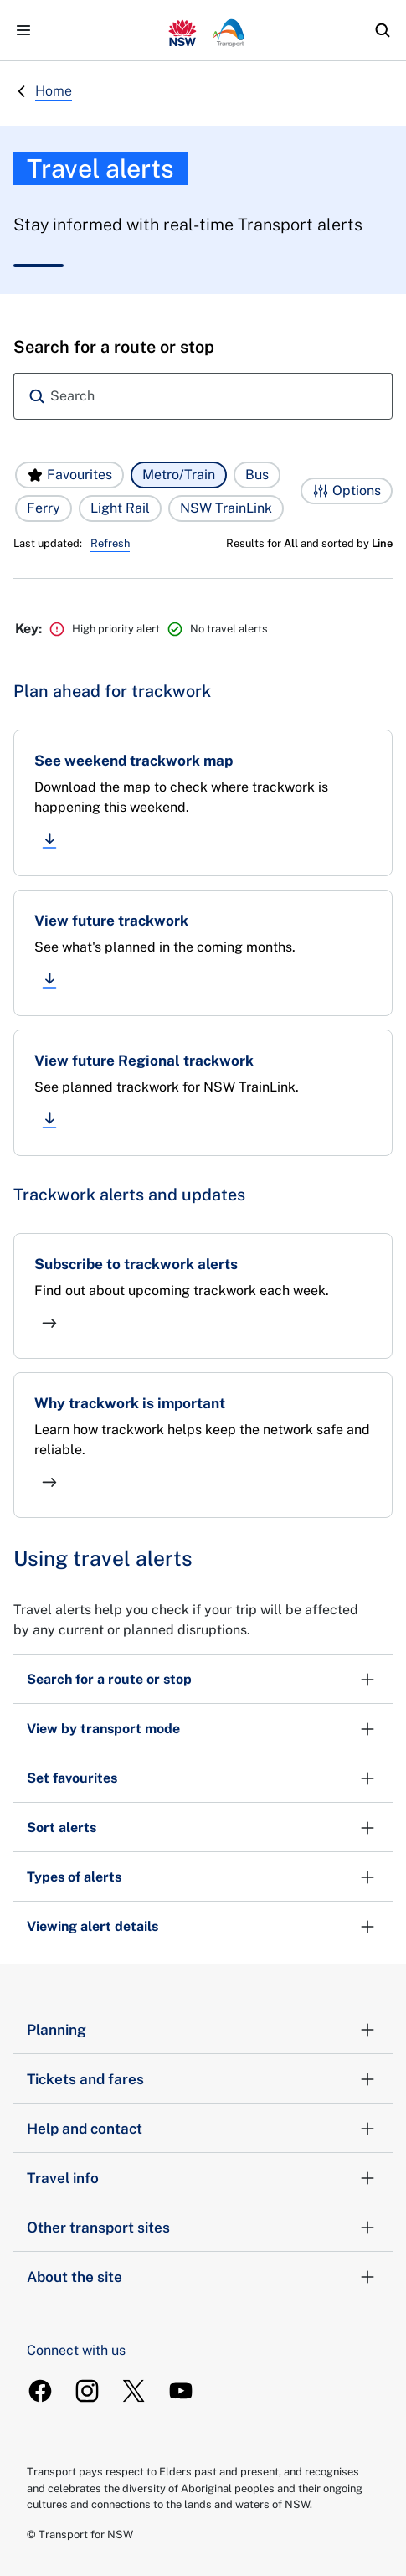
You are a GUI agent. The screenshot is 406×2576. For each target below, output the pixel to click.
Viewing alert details (203, 1926)
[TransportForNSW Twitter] (134, 2391)
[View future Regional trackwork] (203, 1093)
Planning (203, 2030)
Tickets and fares (203, 2079)
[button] (69, 475)
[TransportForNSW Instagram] (87, 2391)
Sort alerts (203, 1828)
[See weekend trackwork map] (203, 803)
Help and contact (203, 2128)
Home (53, 91)
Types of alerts (203, 1877)
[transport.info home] (203, 30)
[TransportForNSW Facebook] (40, 2391)
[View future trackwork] (203, 953)
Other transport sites (203, 2227)
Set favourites (203, 1778)
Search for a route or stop (203, 1679)
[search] (382, 30)
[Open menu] (23, 30)
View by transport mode (203, 1729)
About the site (203, 2277)
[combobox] (203, 396)
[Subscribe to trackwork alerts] (203, 1296)
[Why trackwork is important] (203, 1445)
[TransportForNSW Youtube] (181, 2391)
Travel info (203, 2178)
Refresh (110, 543)
